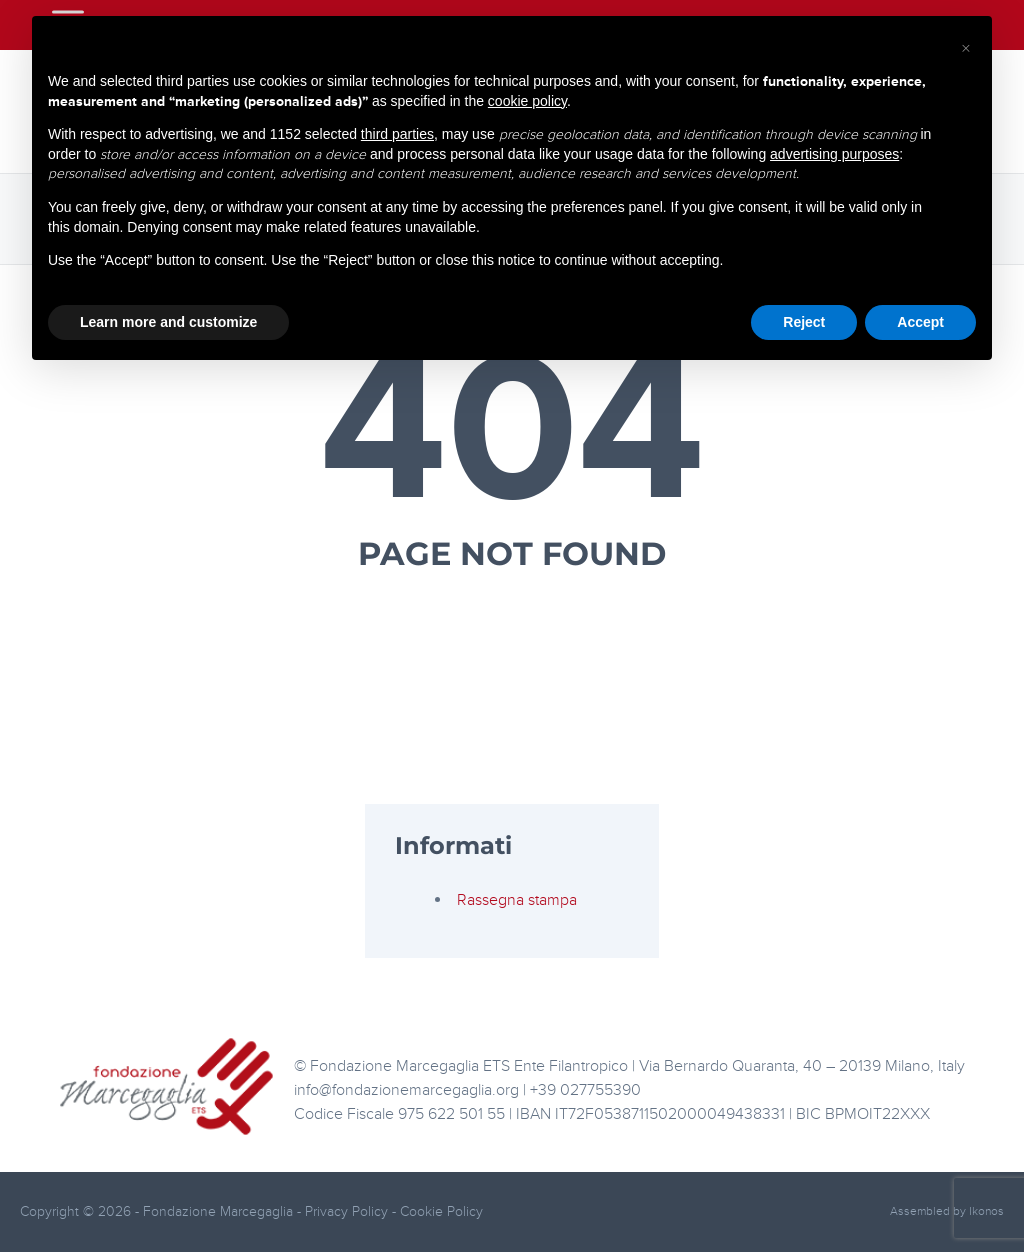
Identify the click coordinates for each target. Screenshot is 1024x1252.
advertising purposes (834, 154)
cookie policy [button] (527, 101)
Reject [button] (804, 322)
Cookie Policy (441, 1211)
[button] (966, 48)
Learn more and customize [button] (168, 322)
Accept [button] (920, 322)
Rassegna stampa (517, 900)
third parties (397, 134)
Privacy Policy (348, 1211)
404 (512, 432)
